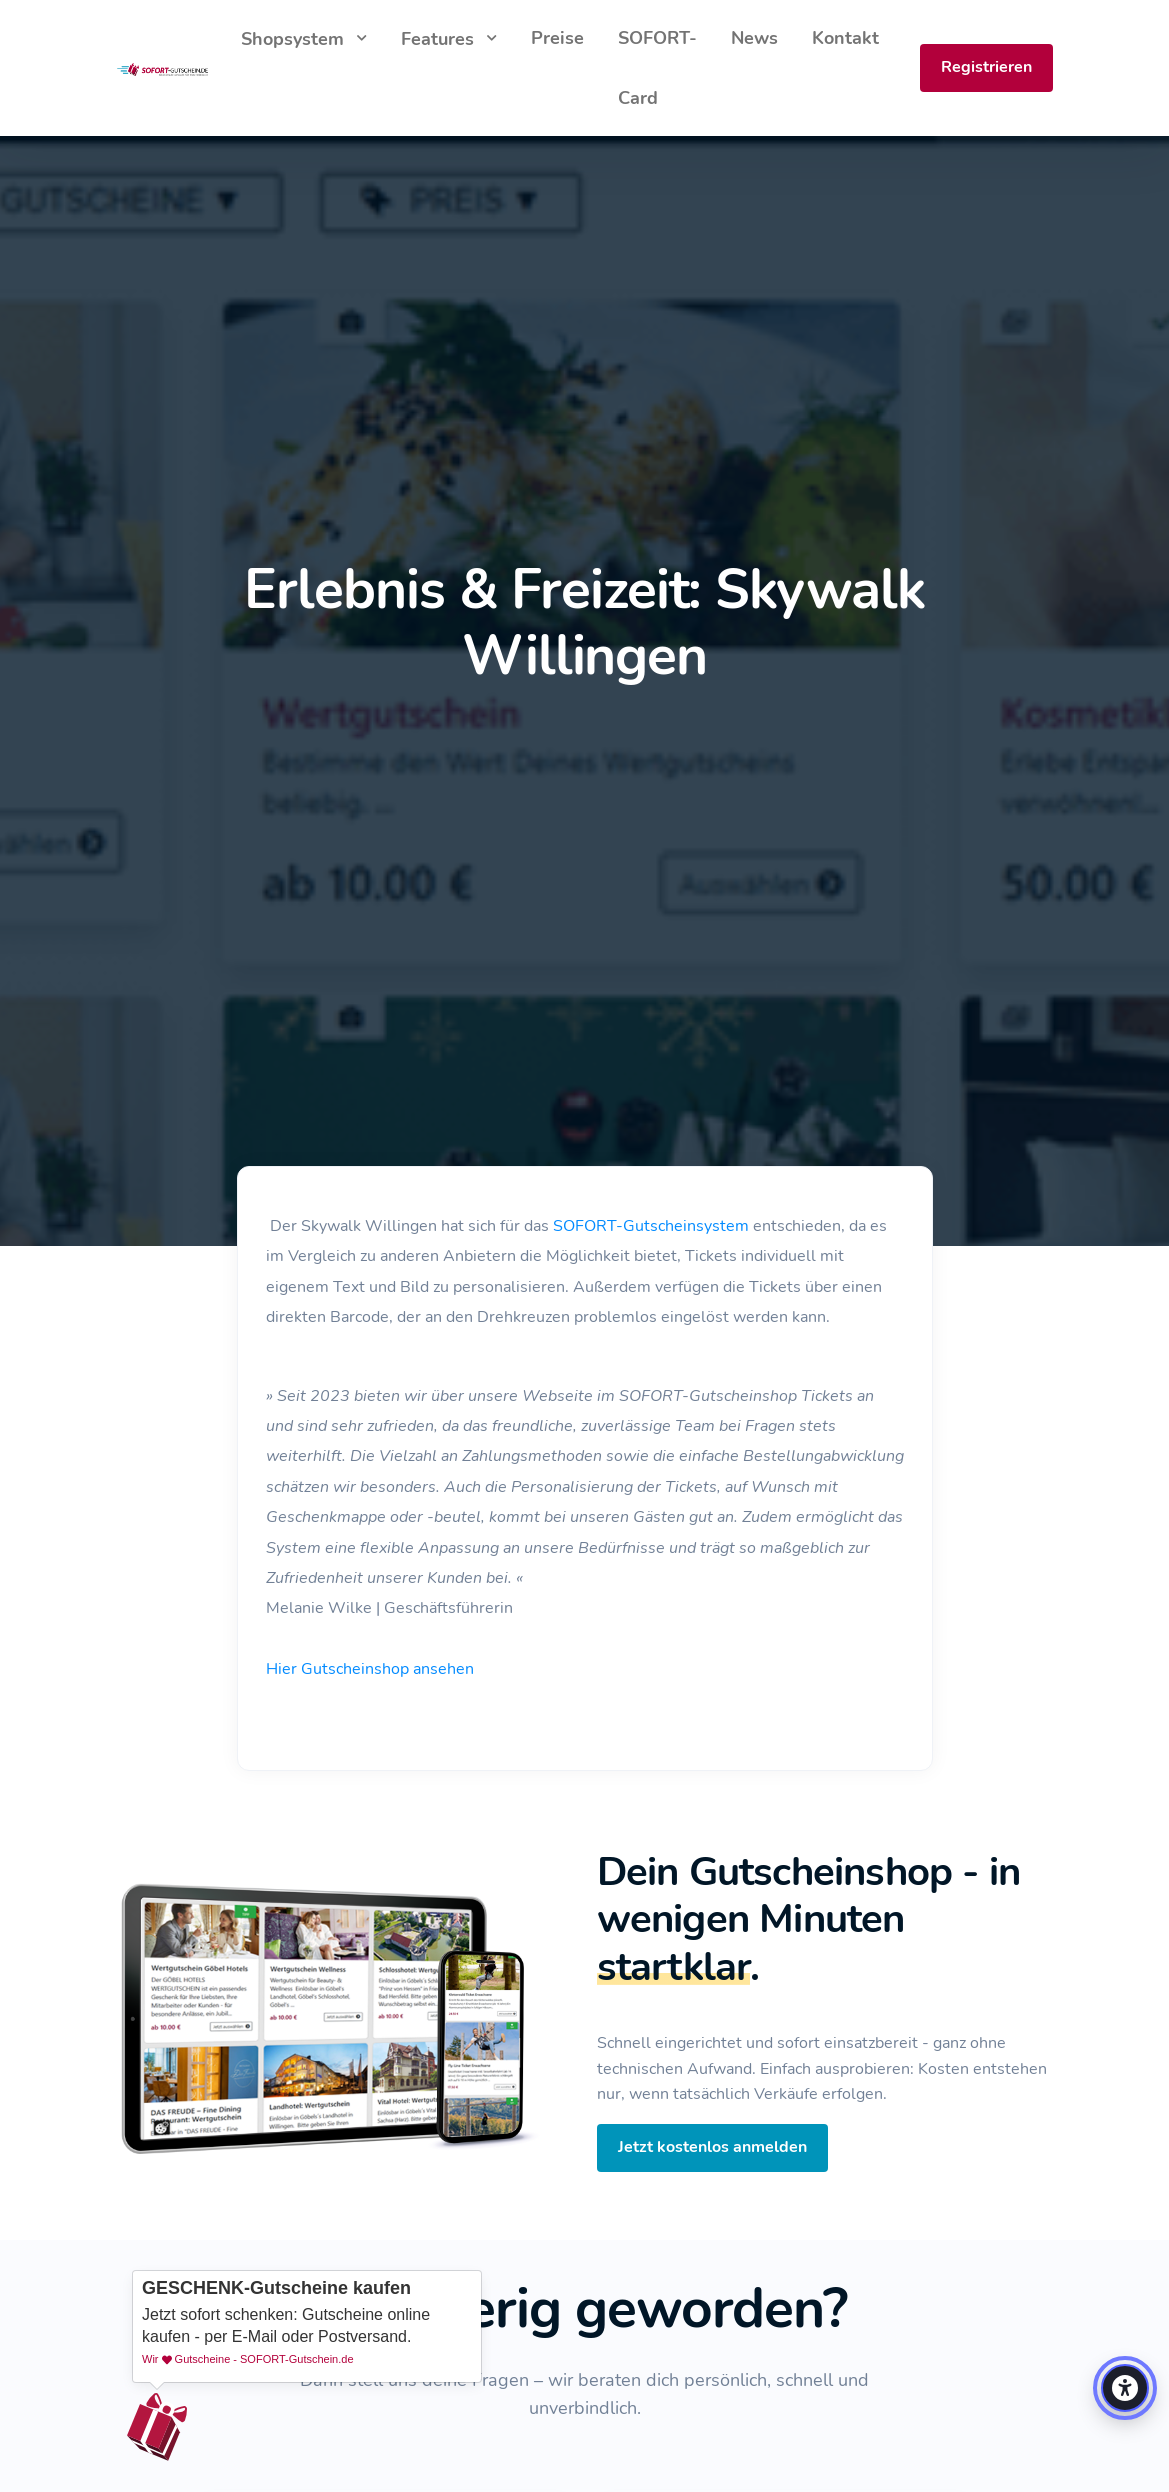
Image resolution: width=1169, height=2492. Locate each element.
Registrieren (986, 67)
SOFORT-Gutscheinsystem (651, 1226)
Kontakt (845, 38)
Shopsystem (295, 39)
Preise (557, 38)
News (754, 38)
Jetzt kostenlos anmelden (712, 2147)
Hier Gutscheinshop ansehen (370, 1669)
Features (440, 39)
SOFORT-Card (657, 68)
